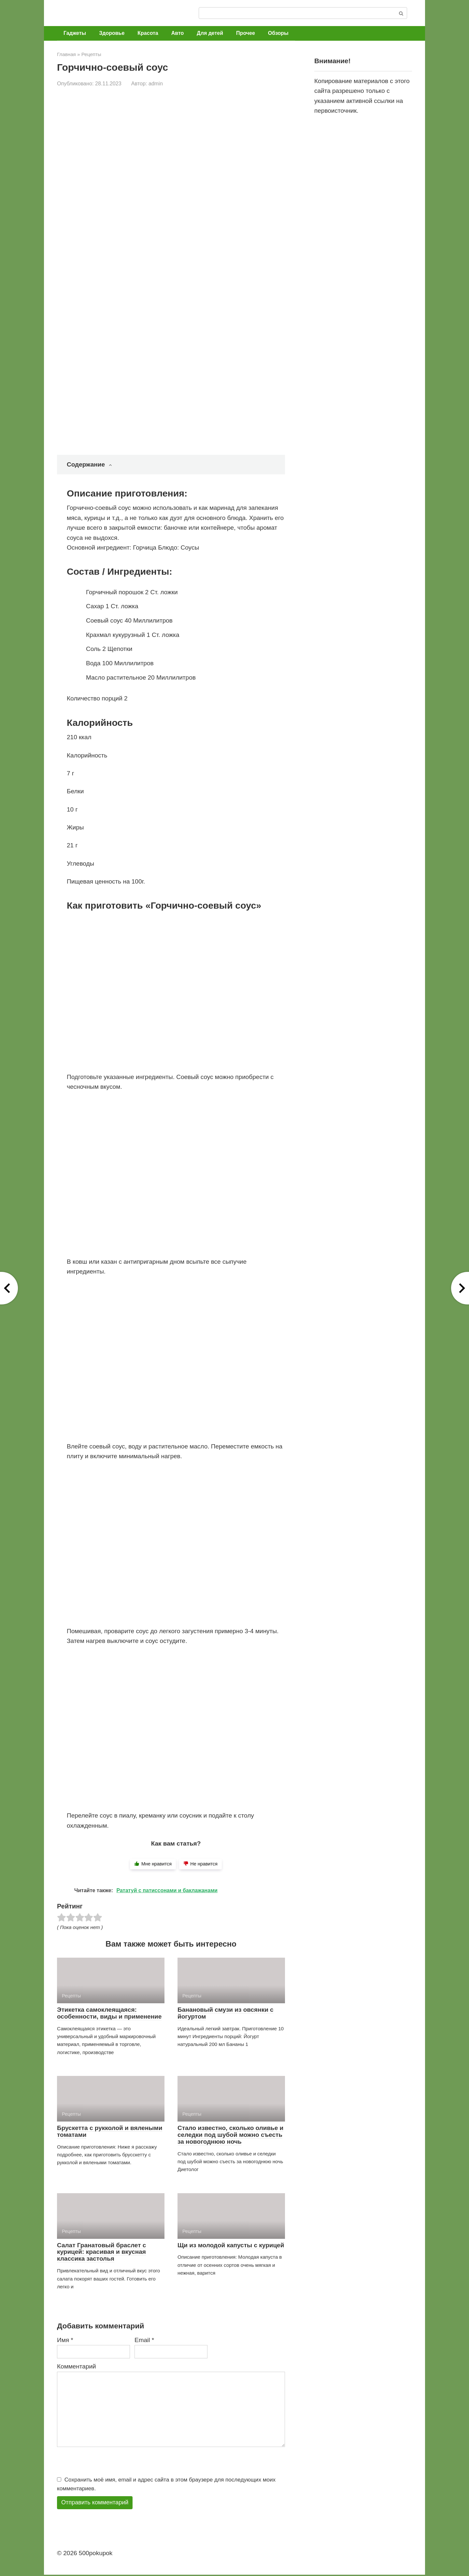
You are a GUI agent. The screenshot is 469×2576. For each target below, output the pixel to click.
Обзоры (278, 33)
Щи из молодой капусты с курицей (231, 2245)
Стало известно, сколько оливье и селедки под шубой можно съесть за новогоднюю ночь (230, 2134)
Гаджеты (75, 33)
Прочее (245, 33)
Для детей (210, 33)
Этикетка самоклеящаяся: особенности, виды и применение (109, 2013)
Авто (177, 33)
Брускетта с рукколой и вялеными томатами (109, 2131)
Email (144, 2340)
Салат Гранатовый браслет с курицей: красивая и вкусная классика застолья (101, 2252)
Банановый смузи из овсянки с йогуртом (226, 2013)
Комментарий (76, 2366)
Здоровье (111, 33)
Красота (147, 33)
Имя (65, 2340)
